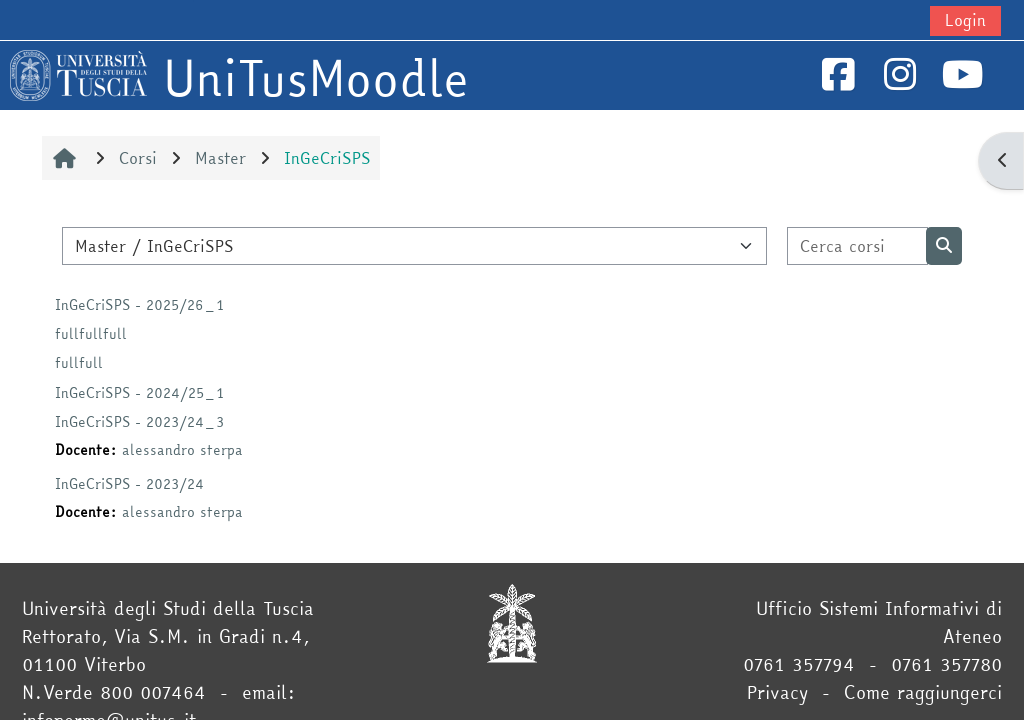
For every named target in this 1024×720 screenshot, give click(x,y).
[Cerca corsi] (858, 246)
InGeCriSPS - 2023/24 (129, 484)
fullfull (79, 363)
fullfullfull (91, 334)
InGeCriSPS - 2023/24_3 (139, 422)
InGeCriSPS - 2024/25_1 (139, 393)
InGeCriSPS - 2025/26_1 (139, 305)
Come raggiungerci (923, 692)
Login (965, 20)
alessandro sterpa (182, 450)
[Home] (78, 73)
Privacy (777, 692)
